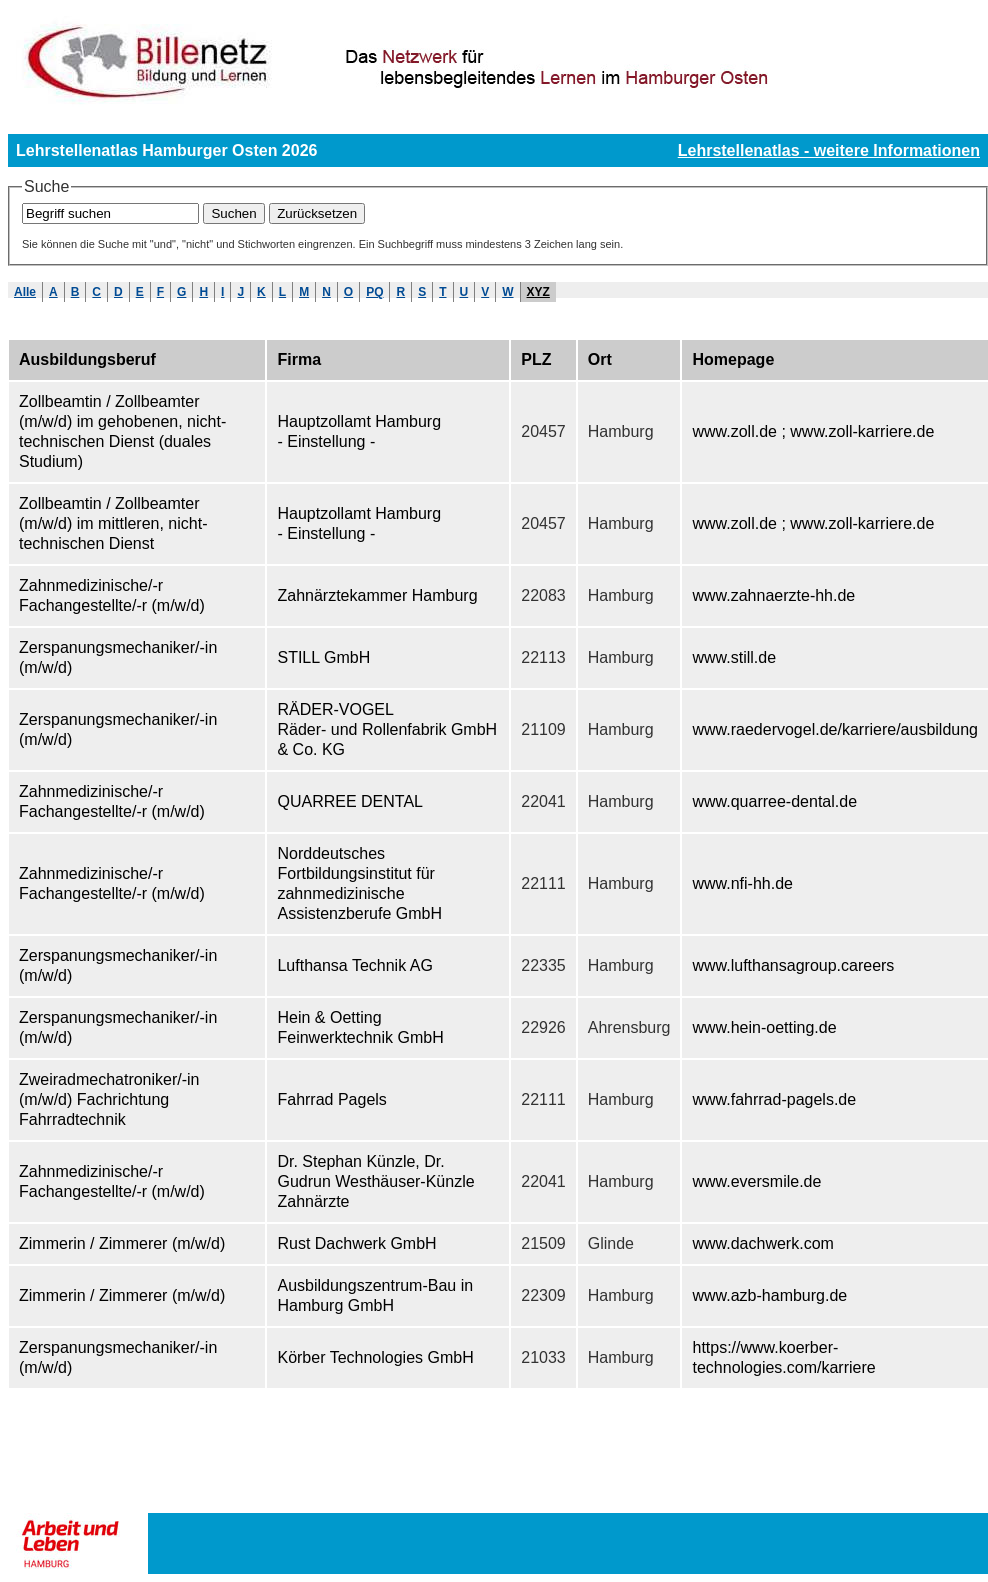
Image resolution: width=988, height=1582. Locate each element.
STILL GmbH (323, 657)
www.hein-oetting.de (764, 1027)
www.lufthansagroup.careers (793, 965)
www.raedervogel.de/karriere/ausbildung (835, 729)
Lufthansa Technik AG (354, 965)
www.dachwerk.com (762, 1243)
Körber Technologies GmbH (375, 1357)
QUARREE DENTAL (350, 801)
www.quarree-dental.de (774, 801)
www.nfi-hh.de (742, 883)
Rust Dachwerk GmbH (356, 1243)
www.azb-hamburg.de (769, 1295)
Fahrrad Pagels (331, 1099)
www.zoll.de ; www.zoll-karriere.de (813, 431)
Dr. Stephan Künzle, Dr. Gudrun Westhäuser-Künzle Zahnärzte (375, 1181)
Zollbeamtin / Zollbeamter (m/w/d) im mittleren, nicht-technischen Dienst (113, 523)
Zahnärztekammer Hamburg (377, 595)
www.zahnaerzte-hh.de (773, 595)
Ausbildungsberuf (87, 359)
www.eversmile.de (756, 1181)
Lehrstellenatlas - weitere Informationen (829, 150)
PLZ (536, 359)
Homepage (733, 359)
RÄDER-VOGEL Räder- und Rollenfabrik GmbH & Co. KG (387, 729)
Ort (600, 359)
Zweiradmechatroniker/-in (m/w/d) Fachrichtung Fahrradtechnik (109, 1099)
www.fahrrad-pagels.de (774, 1099)
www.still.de (734, 657)
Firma (299, 359)
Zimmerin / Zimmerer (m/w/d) (122, 1243)
